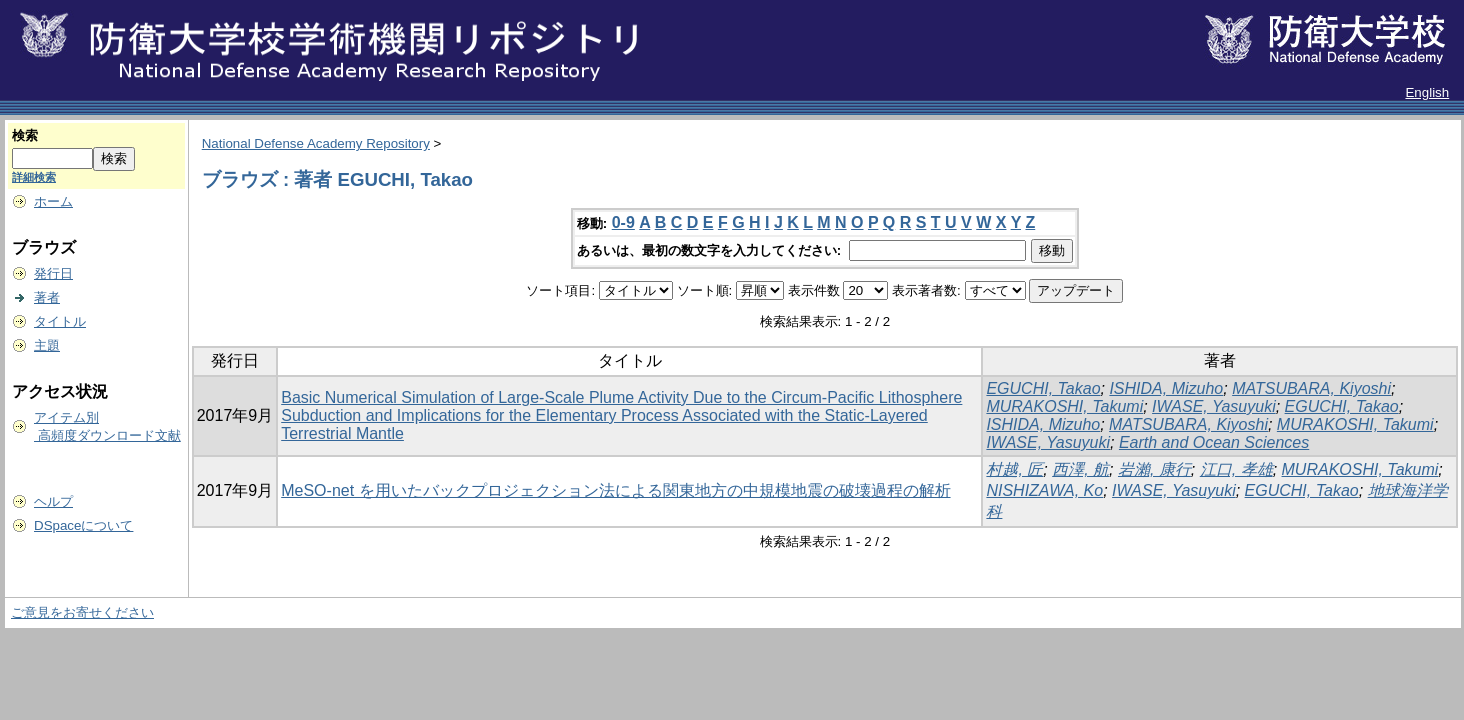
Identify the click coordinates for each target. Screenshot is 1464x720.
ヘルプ (53, 501)
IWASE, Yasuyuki (1214, 406)
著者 (47, 297)
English (1427, 92)
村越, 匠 (1014, 469)
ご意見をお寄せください (82, 612)
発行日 (53, 273)
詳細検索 (34, 177)
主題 (47, 345)
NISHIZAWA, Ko (1044, 490)
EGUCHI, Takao (1043, 388)
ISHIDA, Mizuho (1166, 388)
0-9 (623, 222)
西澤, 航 (1080, 469)
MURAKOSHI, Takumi (1064, 406)
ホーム (53, 201)
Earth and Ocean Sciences (1214, 442)
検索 (25, 135)
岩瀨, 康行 (1154, 469)
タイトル (60, 321)
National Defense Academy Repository (316, 143)
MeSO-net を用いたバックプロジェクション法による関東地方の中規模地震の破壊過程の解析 (615, 490)
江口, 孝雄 (1236, 469)
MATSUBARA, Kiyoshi (1311, 388)
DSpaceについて (83, 525)
